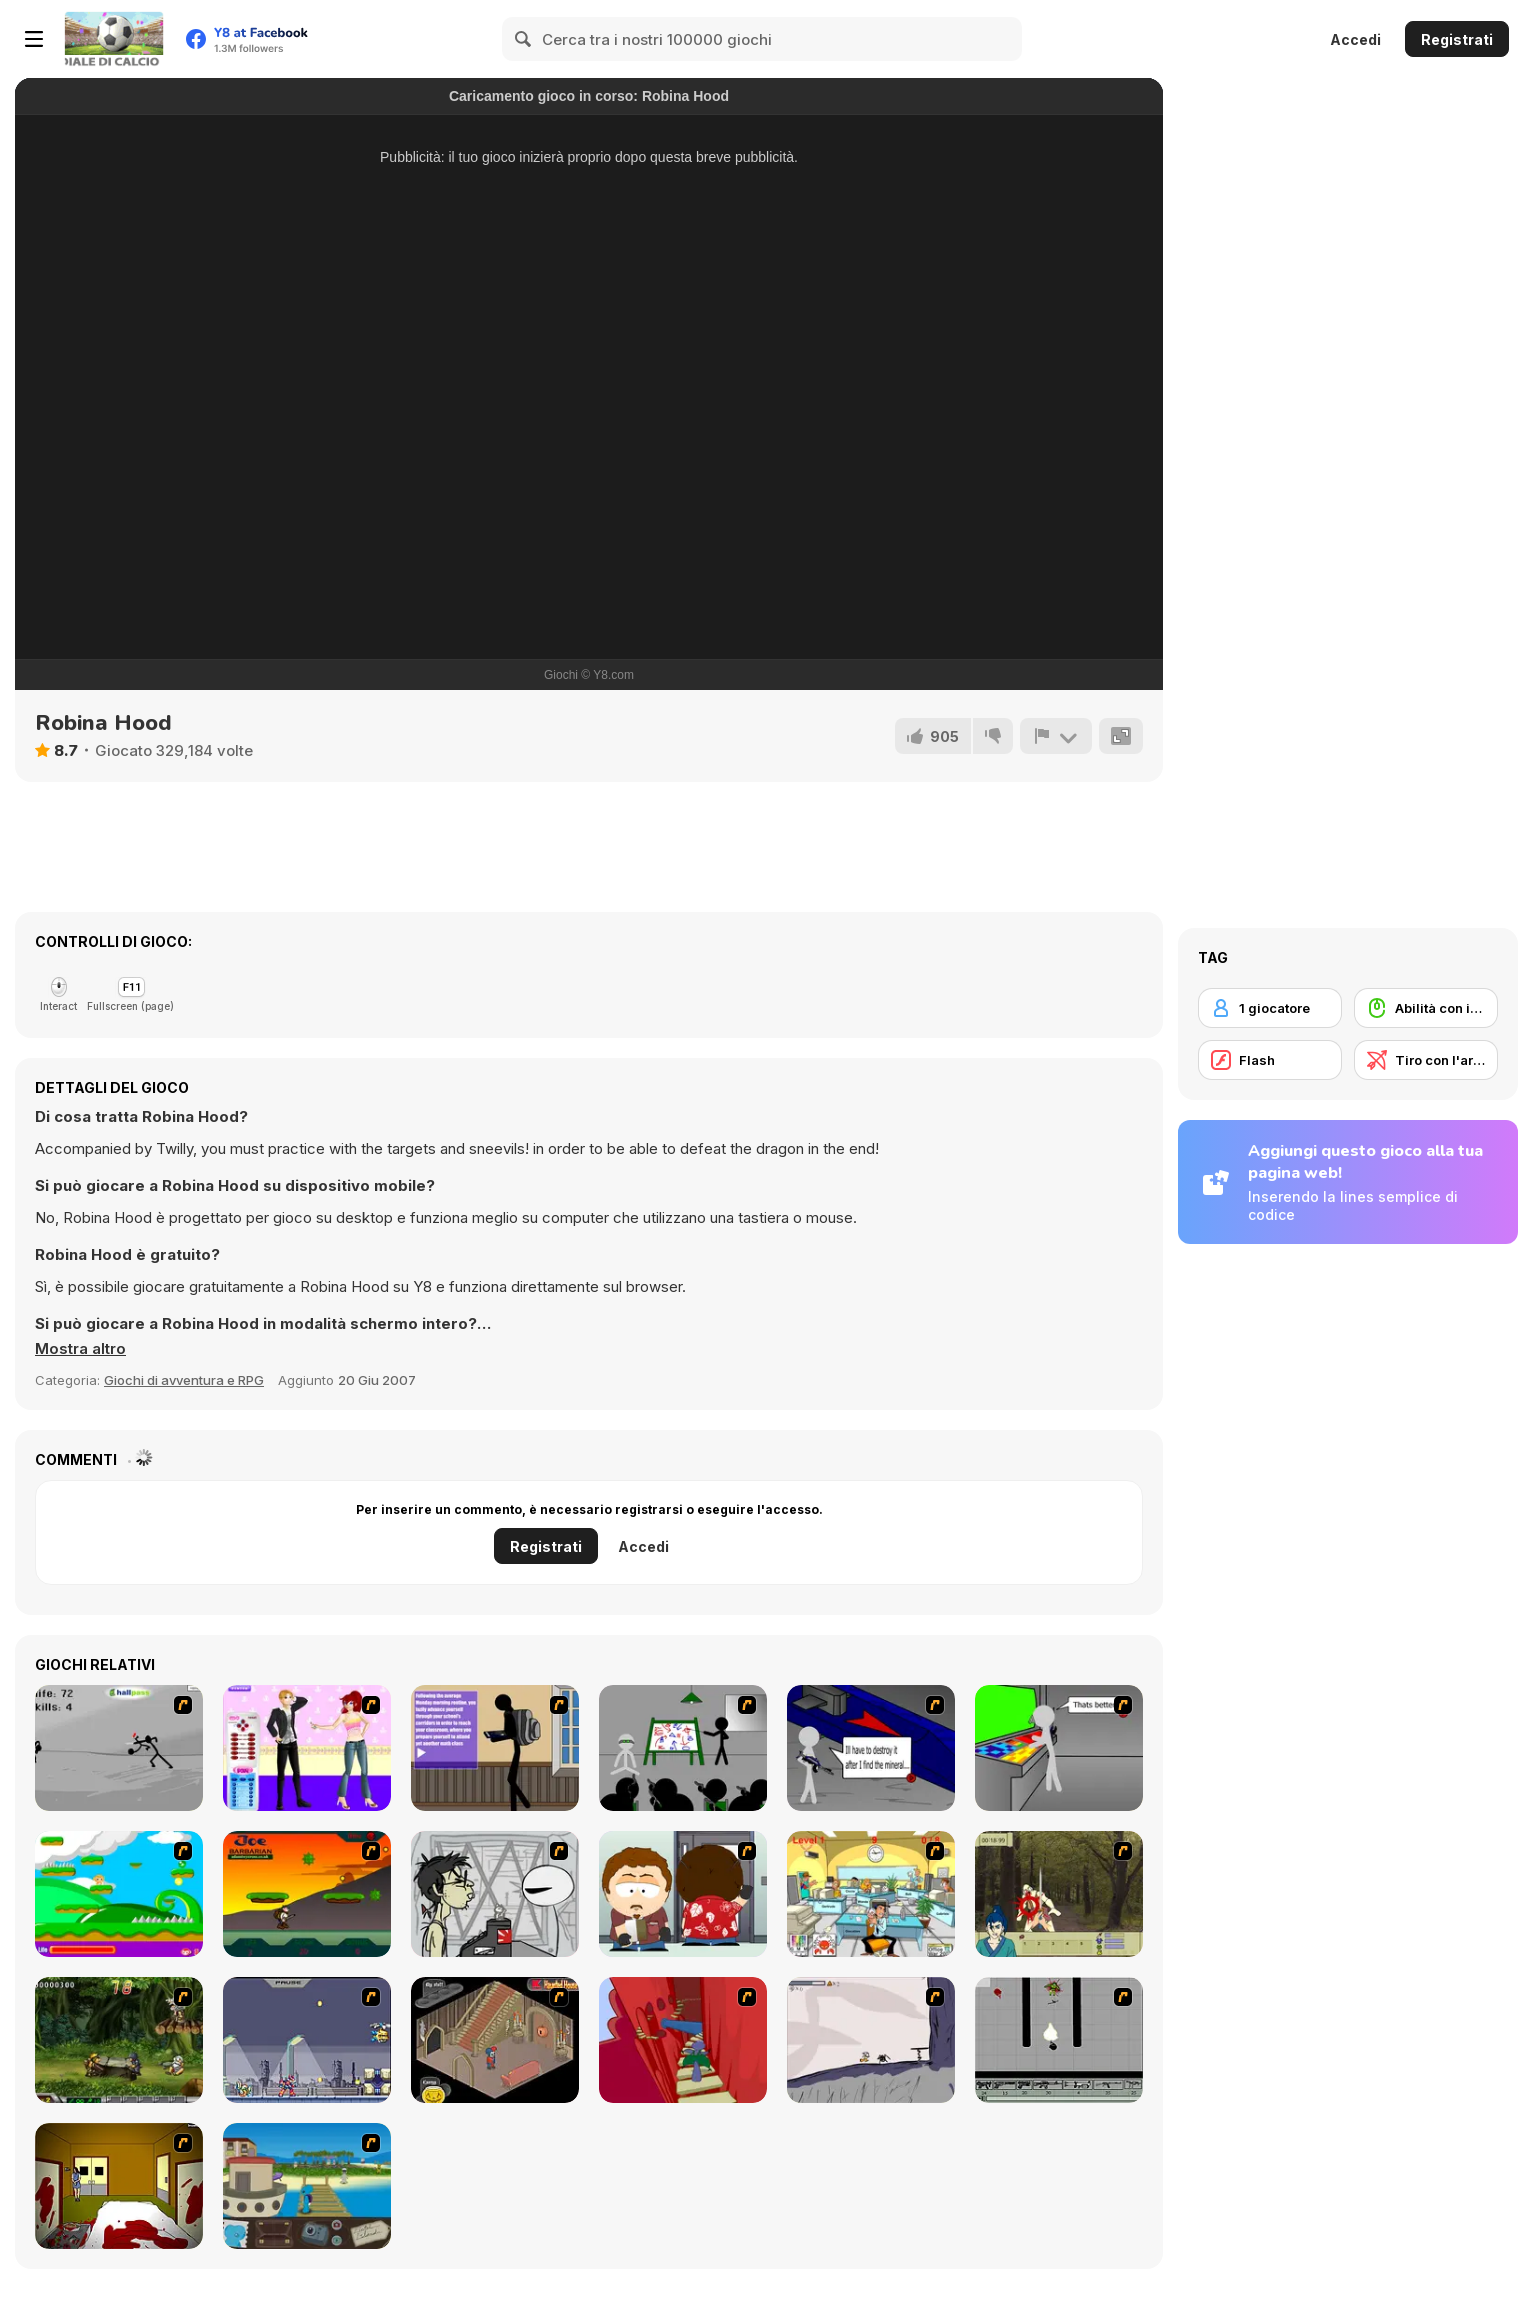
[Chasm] (683, 2040)
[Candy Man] (119, 1894)
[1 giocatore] (1270, 1008)
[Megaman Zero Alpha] (307, 2040)
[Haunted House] (495, 2040)
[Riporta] (1056, 736)
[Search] (524, 39)
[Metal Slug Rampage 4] (119, 2040)
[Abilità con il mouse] (1426, 1008)
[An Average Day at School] (495, 1748)
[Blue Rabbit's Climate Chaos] (307, 2186)
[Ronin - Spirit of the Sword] (1059, 1894)
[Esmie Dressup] (307, 1748)
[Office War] (871, 1894)
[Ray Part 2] (683, 1894)
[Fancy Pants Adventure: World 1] (871, 2040)
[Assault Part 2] (871, 1748)
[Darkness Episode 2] (119, 2186)
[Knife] (119, 1748)
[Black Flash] (1059, 2040)
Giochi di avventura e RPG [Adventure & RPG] (184, 1380)
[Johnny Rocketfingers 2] (495, 1894)
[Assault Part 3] (1059, 1748)
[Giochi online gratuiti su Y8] (114, 39)
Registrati (1457, 39)
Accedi (1355, 39)
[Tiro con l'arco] (1426, 1060)
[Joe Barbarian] (307, 1894)
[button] (80, 1349)
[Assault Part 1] (683, 1748)
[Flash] (1270, 1060)
